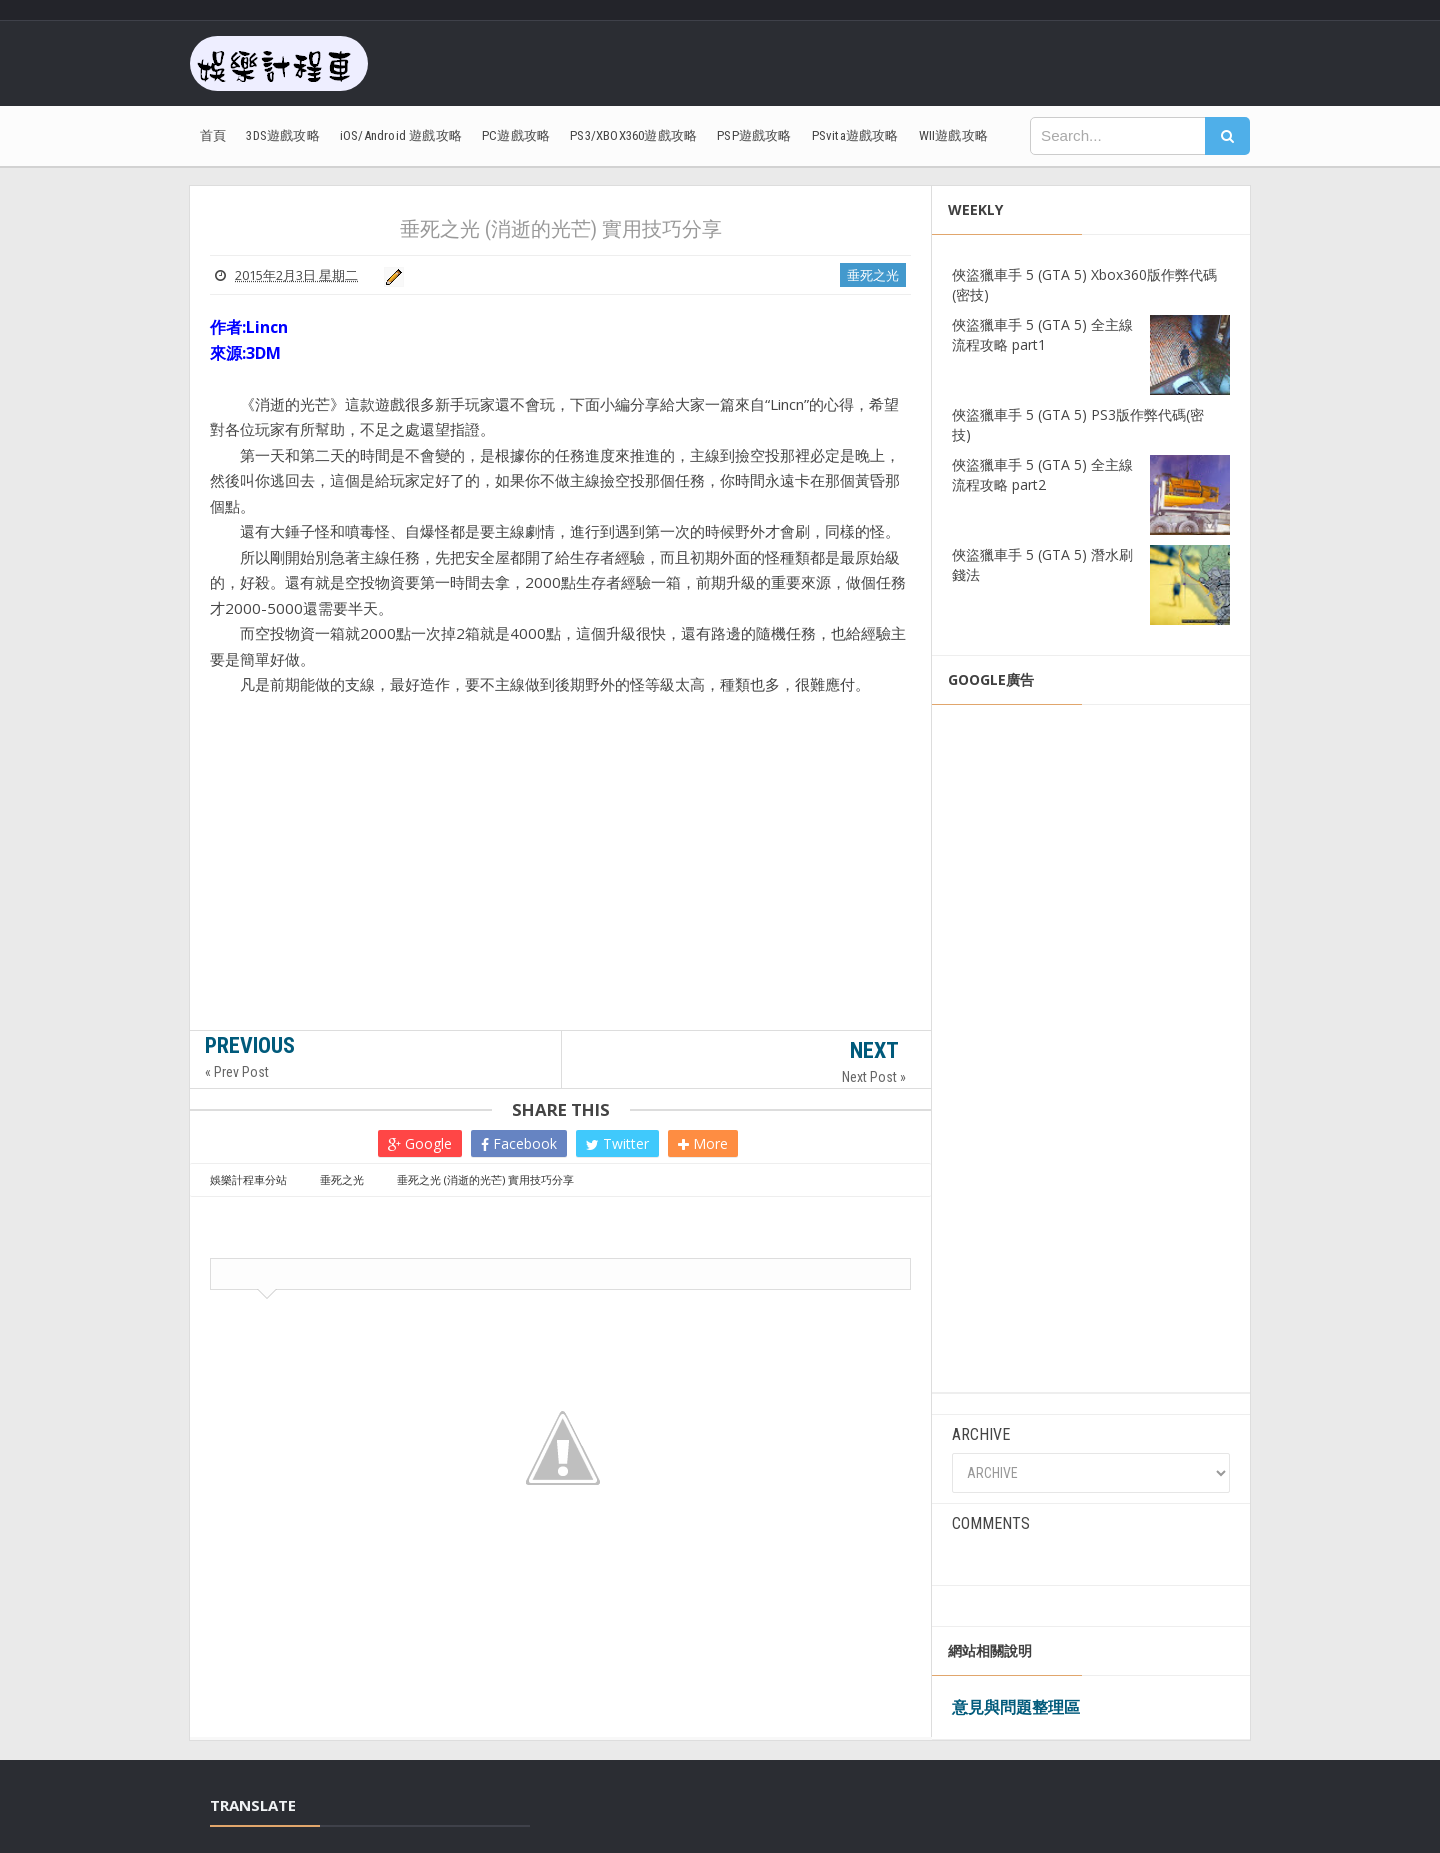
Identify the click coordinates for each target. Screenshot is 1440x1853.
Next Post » (874, 1077)
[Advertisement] (561, 898)
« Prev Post (237, 1072)
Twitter (617, 1143)
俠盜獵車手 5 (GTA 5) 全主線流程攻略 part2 (1042, 474)
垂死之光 (873, 275)
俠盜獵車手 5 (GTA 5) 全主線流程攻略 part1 (1042, 334)
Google (420, 1143)
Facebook (519, 1143)
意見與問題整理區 (1016, 1707)
